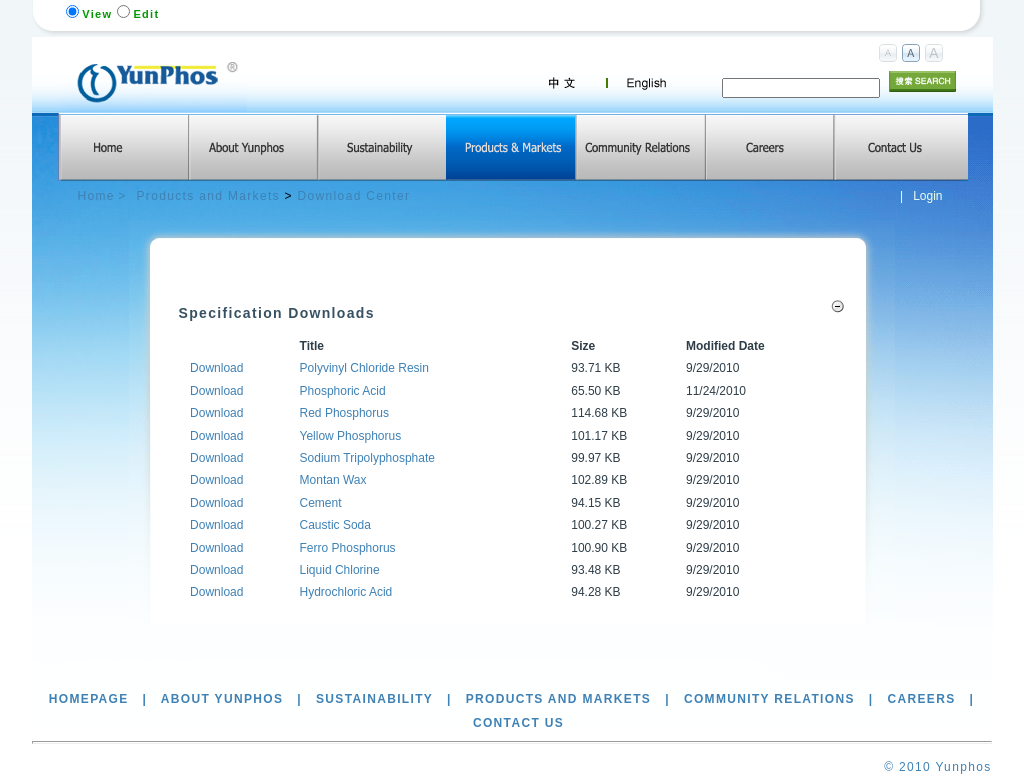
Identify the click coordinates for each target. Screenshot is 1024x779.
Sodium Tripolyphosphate (367, 458)
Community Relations (769, 699)
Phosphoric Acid (343, 391)
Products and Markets (208, 196)
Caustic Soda (335, 525)
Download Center (354, 196)
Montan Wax (333, 480)
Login (927, 196)
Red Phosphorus (344, 413)
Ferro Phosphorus (348, 548)
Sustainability (374, 699)
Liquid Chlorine (340, 570)
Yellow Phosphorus (351, 436)
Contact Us (518, 723)
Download (216, 368)
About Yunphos (222, 699)
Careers (921, 699)
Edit (146, 14)
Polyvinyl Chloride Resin (364, 368)
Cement (321, 503)
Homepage (89, 699)
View (97, 14)
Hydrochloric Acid (346, 592)
